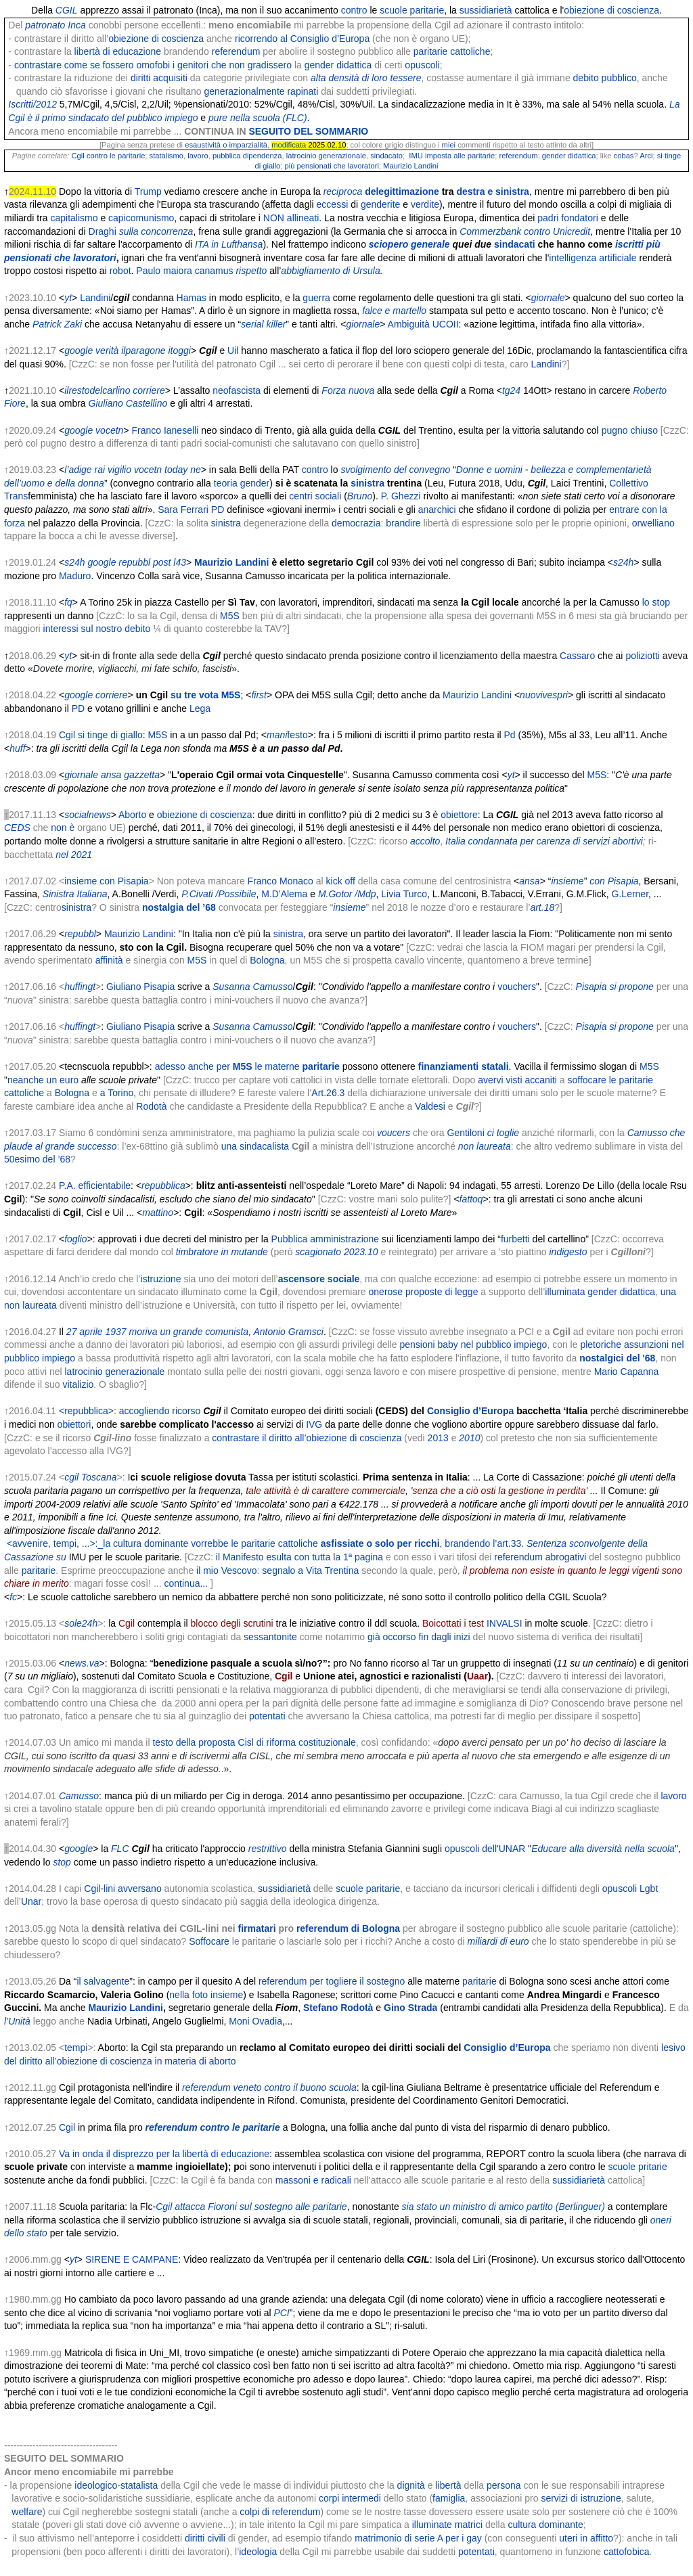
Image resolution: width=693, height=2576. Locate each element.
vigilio (119, 469)
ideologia (258, 2551)
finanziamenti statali (463, 1066)
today (175, 469)
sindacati (514, 244)
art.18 (542, 907)
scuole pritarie (637, 2166)
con (597, 881)
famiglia (448, 2498)
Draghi (102, 231)
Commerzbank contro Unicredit (525, 231)
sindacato (386, 156)
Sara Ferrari (183, 509)
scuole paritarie (368, 1888)
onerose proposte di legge (423, 1291)
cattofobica (627, 2551)
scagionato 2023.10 (336, 1251)
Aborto (132, 814)
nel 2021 (73, 854)
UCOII (445, 324)
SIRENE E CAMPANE (131, 2259)
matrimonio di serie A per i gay (418, 2538)
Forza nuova (347, 390)
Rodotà (151, 1106)
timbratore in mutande (222, 1251)
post (162, 562)
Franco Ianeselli (164, 430)
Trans (16, 496)
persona (504, 2485)
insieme (567, 881)
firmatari (257, 1928)
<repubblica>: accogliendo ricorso (129, 1410)
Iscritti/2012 (32, 104)
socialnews (87, 814)
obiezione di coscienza (611, 10)
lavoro (197, 156)
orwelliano (653, 523)
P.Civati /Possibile (218, 893)
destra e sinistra (493, 191)
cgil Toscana (90, 1477)
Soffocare (209, 1941)
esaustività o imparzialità (226, 145)
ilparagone (143, 350)
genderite (380, 204)
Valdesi (430, 1106)
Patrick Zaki (57, 324)
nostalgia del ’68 (179, 907)
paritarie (427, 10)
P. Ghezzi (401, 496)
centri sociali (315, 496)
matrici (469, 2524)
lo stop (656, 602)
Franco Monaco (280, 881)
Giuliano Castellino (128, 403)
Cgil (67, 2127)
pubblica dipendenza (247, 156)
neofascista (237, 390)
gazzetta (142, 774)
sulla (129, 231)
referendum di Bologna (348, 1928)
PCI (281, 2312)
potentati (267, 1716)
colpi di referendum (280, 2511)
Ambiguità (409, 324)
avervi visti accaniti (517, 1080)
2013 (438, 1437)
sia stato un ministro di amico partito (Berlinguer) (503, 2206)
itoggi (180, 350)
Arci (646, 156)
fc (13, 1596)
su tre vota (195, 695)
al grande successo (76, 1146)
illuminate (432, 2524)
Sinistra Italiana (75, 893)
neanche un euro (43, 1080)
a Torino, (118, 1092)
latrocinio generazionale (326, 156)
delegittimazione (402, 191)
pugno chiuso (630, 430)
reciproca (343, 191)
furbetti (515, 1239)
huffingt (79, 986)
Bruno (359, 496)
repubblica (163, 1185)
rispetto (251, 270)
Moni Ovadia (255, 2021)
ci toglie (503, 1132)
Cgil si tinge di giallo (101, 734)
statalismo (166, 156)
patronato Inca (55, 25)
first (259, 695)
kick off (340, 881)
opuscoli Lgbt (630, 1888)
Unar (31, 1901)
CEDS (17, 827)
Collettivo (628, 483)
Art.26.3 (327, 1092)
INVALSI (504, 1623)
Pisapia (623, 881)
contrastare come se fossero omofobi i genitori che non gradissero (153, 65)
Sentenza (546, 1543)
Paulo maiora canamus (184, 270)
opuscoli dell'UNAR (485, 1848)
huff (17, 748)
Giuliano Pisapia (140, 986)
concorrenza (167, 231)
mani (277, 734)
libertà (448, 2485)
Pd (510, 734)
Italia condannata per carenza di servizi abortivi (544, 841)
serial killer (263, 324)
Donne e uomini (489, 469)
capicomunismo (141, 217)
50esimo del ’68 (37, 1159)
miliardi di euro (498, 1941)
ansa (111, 774)
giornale (548, 297)
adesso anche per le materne (227, 1066)
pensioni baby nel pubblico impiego (473, 1344)
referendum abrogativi (540, 1557)
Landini (95, 297)
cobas (624, 156)
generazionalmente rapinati (261, 91)
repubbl (134, 562)
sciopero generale (409, 244)
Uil (232, 350)
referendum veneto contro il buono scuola (269, 2087)
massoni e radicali (313, 2180)
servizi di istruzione (581, 2498)
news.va (81, 1663)
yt (68, 297)
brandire (403, 523)
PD (217, 509)
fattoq (471, 1199)
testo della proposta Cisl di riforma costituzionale (253, 1742)
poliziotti (642, 655)
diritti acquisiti (159, 77)
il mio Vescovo (226, 1570)
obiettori (74, 1424)
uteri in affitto (586, 2538)
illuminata (565, 1291)
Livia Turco (404, 893)
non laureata (484, 1146)
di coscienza (226, 814)
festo (297, 734)
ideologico (95, 2485)
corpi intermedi (350, 2498)
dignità (411, 2485)
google (78, 350)
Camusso (79, 1795)
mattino (157, 1212)
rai (100, 469)
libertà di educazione (117, 51)
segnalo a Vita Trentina (310, 1570)
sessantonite (270, 1636)
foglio (75, 1239)
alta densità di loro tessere (366, 77)
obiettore (459, 814)
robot (120, 270)
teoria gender (242, 483)
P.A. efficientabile (95, 1185)
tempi (75, 2047)
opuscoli (422, 65)
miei (449, 145)
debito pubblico (605, 77)
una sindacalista (255, 1146)
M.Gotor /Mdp (347, 893)
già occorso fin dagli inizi (418, 1636)
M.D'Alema (284, 893)
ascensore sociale (319, 1278)
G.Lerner (630, 893)
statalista (139, 2485)
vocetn (109, 430)
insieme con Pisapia (106, 881)
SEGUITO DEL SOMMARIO (308, 131)
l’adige (77, 469)
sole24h (80, 1623)
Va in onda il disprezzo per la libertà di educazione (164, 2153)
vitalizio (77, 1384)
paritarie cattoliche (452, 51)
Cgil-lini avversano (122, 1888)
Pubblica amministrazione (325, 1239)
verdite (425, 204)
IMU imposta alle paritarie (452, 156)
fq (68, 602)
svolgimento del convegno (395, 469)
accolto (425, 841)
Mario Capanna (626, 1371)
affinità (109, 960)
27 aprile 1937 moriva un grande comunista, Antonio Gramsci (194, 1331)
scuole (393, 10)
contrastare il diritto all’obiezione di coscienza (306, 1437)
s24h (74, 562)
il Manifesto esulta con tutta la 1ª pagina (299, 1557)
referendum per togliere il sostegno (332, 1981)
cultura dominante (545, 2524)
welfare (27, 2511)
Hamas (191, 297)
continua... (186, 1583)
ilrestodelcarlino (97, 390)
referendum (236, 51)
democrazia (356, 523)
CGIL (66, 10)
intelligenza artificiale (592, 257)
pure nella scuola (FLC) (257, 117)
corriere (148, 390)
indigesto (568, 1251)
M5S (230, 615)
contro (354, 10)
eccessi (333, 204)
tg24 (511, 390)
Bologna (267, 960)
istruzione (161, 1278)
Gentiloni (465, 1132)
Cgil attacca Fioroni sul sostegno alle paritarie (251, 2206)
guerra (316, 297)
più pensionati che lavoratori (330, 166)
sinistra (367, 483)
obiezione (177, 814)
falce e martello (394, 310)
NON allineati (291, 217)
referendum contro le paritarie (213, 2127)
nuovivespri (544, 695)
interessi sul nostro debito (97, 628)
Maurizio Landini (410, 166)
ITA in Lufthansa (229, 244)
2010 (469, 1437)
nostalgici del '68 (617, 1358)
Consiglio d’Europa (470, 1410)
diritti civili (205, 2538)
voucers (393, 1132)
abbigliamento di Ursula (330, 270)
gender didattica (338, 65)
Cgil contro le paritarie (109, 156)
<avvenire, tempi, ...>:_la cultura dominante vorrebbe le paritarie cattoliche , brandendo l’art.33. (265, 1543)
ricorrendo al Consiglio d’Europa (302, 38)
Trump (148, 191)
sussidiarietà (486, 10)
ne (195, 469)
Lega (199, 708)
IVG (314, 1424)
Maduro (75, 575)
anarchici (437, 509)
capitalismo (73, 217)
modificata (288, 145)
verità (106, 350)
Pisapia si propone (615, 986)
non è (62, 827)
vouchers (516, 986)
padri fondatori (567, 217)
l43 (179, 562)
